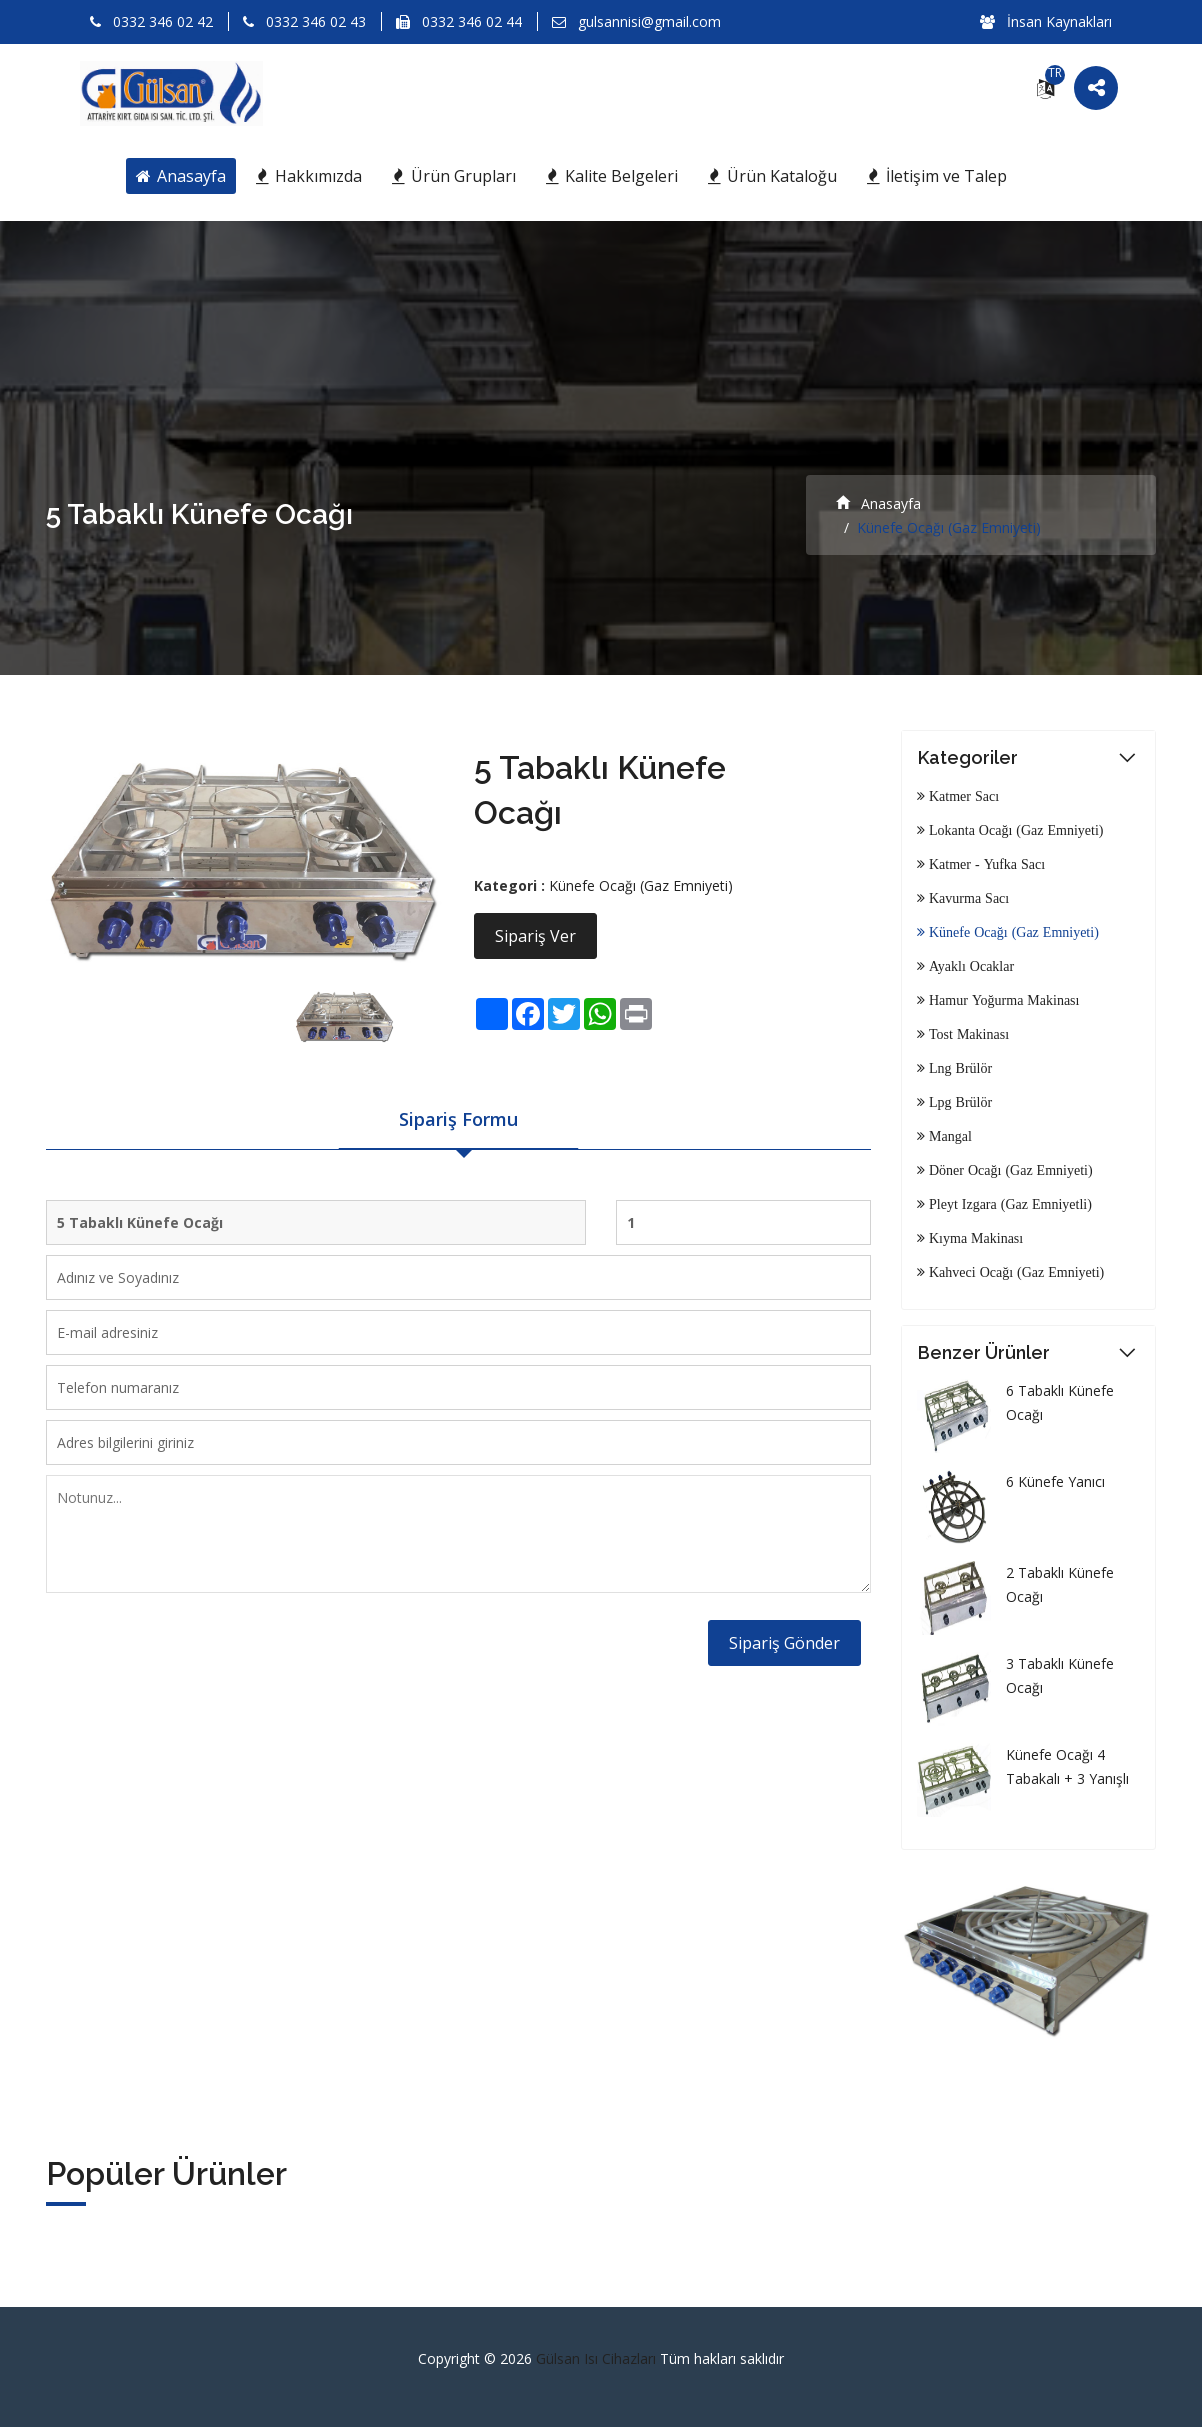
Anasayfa (181, 176)
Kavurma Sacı (967, 898)
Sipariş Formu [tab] (458, 1119)
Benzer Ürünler (984, 1352)
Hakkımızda (309, 176)
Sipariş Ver (535, 936)
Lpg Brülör (958, 1102)
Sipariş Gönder (784, 1643)
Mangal (948, 1136)
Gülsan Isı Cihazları (598, 2358)
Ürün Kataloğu (772, 176)
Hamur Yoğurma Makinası (1002, 1000)
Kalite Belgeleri (612, 176)
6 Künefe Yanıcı (1055, 1481)
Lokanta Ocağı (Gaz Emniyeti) (1014, 830)
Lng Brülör (958, 1068)
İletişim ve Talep (937, 176)
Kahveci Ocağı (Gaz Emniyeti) (1014, 1272)
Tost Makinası (967, 1034)
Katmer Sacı (962, 796)
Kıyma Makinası (974, 1238)
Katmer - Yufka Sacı (985, 864)
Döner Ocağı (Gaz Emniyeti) (1009, 1170)
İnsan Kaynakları (1046, 21)
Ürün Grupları (454, 176)
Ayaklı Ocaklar (969, 966)
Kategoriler (968, 757)
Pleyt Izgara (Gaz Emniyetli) (1008, 1204)
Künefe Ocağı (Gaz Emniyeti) (641, 885)
